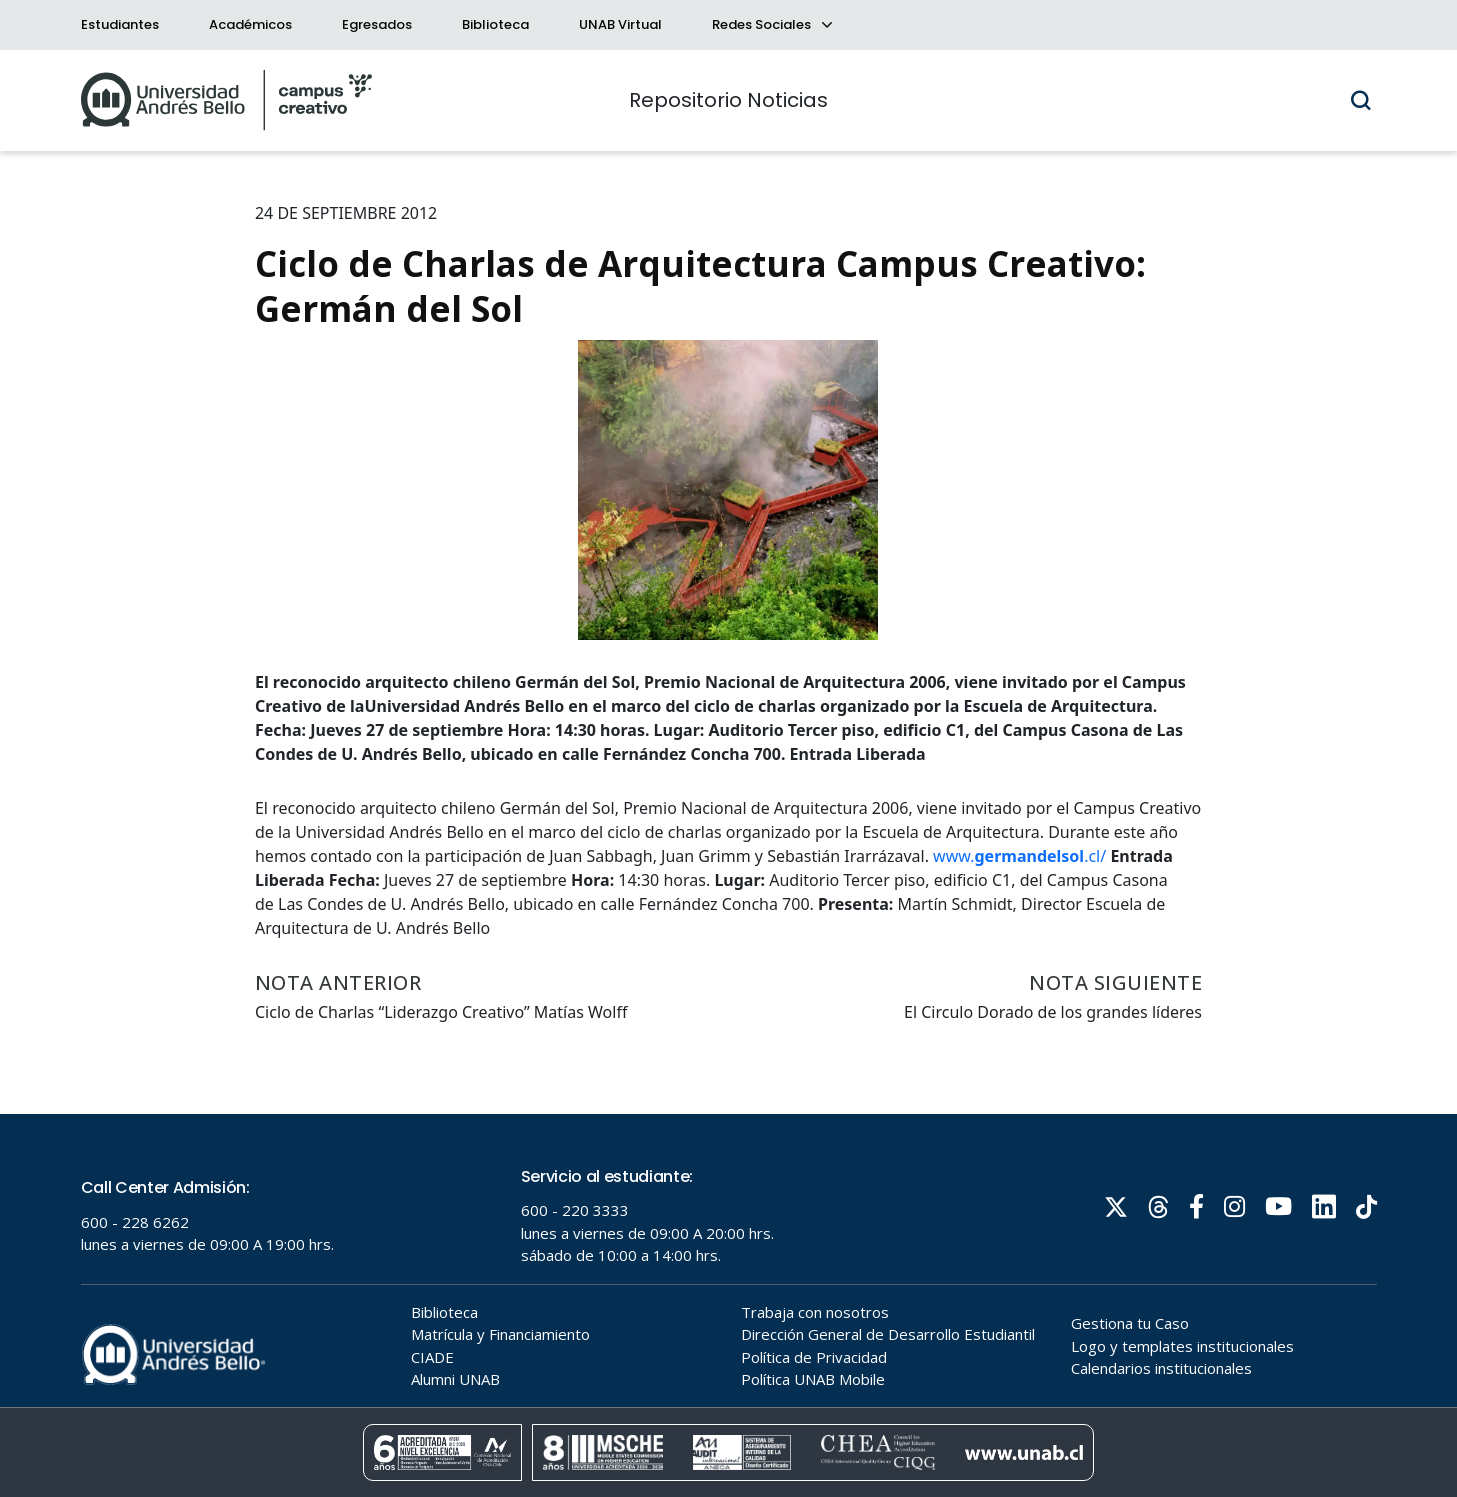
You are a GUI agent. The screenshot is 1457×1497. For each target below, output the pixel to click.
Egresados (377, 24)
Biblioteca (495, 24)
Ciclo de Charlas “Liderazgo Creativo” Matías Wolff (441, 1012)
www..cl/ (1019, 856)
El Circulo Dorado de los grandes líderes (1053, 1012)
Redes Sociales (771, 24)
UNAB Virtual (620, 24)
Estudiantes (120, 24)
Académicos (250, 24)
